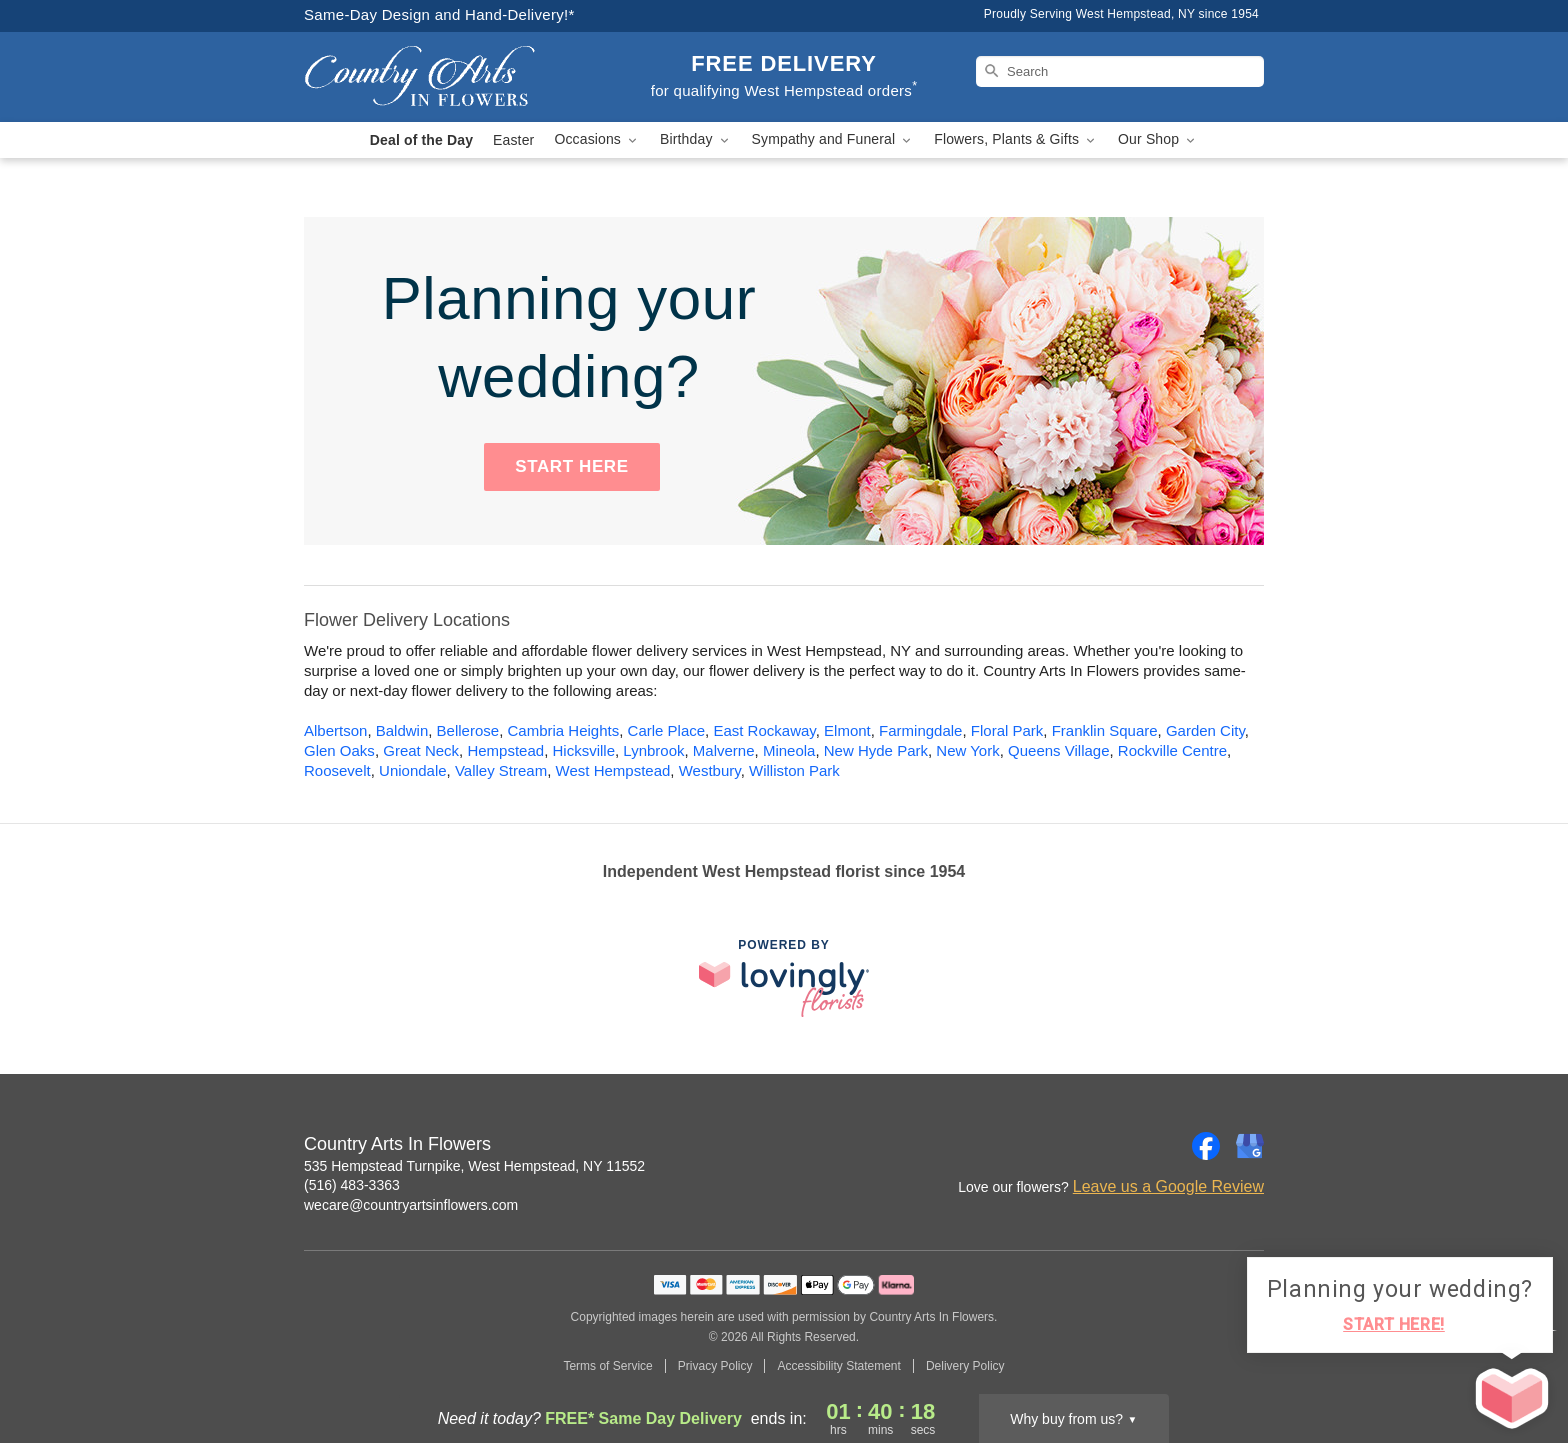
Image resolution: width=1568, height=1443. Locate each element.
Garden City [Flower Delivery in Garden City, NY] (1205, 730)
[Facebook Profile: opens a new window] (1206, 1146)
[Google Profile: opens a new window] (1250, 1146)
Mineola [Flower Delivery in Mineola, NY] (789, 750)
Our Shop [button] (1158, 139)
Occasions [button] (597, 139)
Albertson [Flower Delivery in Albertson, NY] (335, 730)
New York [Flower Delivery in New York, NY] (967, 750)
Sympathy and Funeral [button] (833, 139)
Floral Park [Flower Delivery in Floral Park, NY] (1007, 730)
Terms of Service (607, 1366)
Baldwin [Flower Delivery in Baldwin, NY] (402, 730)
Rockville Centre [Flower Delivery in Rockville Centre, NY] (1172, 750)
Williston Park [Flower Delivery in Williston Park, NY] (794, 770)
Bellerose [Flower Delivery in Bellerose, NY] (468, 730)
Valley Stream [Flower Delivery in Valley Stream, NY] (501, 770)
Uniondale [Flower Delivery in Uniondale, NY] (413, 770)
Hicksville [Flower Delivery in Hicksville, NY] (583, 750)
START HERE (571, 466)
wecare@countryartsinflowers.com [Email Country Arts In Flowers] (411, 1205)
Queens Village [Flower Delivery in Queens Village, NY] (1058, 750)
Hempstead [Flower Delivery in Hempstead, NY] (505, 750)
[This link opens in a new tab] (784, 977)
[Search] (1120, 71)
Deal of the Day (421, 140)
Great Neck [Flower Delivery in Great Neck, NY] (421, 750)
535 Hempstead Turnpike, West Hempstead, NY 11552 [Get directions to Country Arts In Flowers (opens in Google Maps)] (474, 1166)
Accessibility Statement (838, 1366)
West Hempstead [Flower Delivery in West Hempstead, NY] (613, 770)
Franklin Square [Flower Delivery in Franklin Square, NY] (1105, 730)
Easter (513, 140)
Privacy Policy (715, 1366)
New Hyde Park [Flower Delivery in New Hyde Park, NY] (876, 750)
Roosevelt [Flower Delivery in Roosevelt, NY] (337, 770)
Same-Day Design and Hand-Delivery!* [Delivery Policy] (439, 14)
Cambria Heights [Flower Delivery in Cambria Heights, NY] (563, 730)
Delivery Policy (965, 1366)
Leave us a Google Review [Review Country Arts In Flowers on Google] (1168, 1186)
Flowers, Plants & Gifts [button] (1016, 139)
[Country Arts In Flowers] (448, 77)
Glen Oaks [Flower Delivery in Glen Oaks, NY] (339, 750)
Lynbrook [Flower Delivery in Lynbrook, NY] (653, 750)
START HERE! (1394, 1324)
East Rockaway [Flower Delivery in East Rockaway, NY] (764, 730)
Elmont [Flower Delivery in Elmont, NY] (847, 730)
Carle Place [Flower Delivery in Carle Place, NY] (667, 730)
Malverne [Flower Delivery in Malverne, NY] (724, 750)
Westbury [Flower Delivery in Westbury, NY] (710, 770)
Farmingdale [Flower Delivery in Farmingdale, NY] (920, 730)
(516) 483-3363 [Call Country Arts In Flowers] (352, 1185)
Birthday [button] (696, 139)
